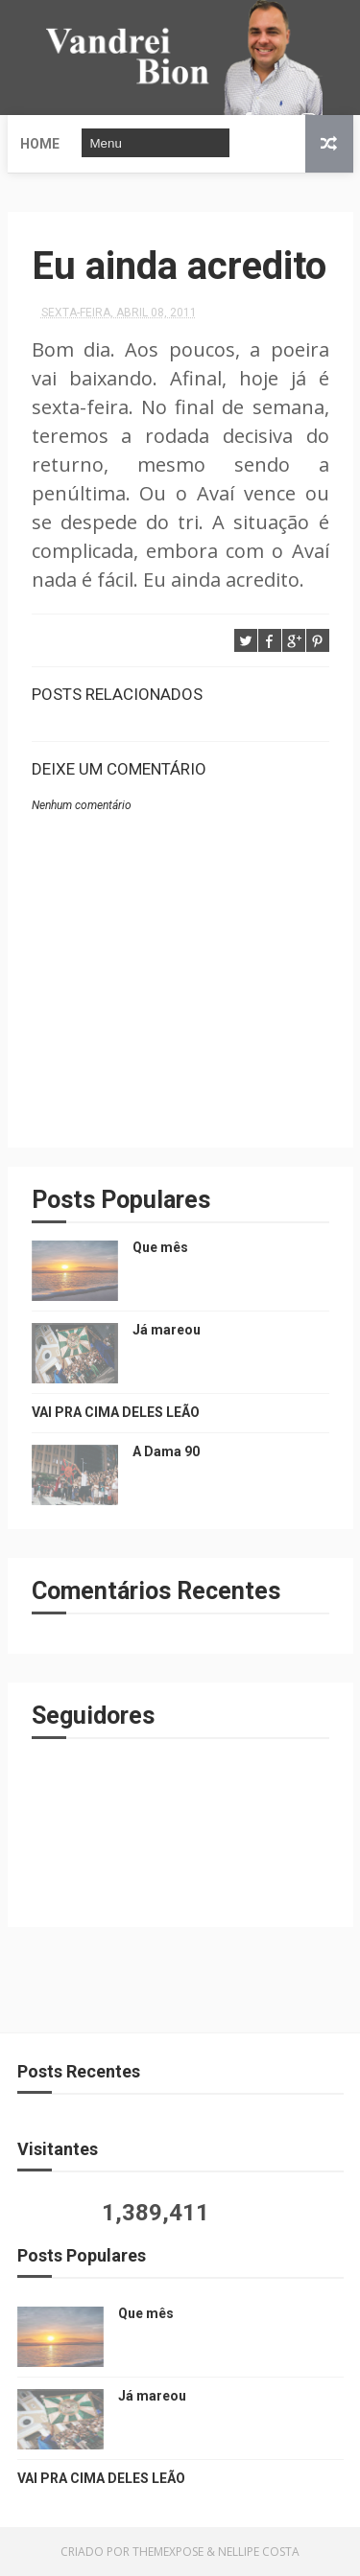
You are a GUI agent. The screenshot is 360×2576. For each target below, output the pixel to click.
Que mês (160, 1247)
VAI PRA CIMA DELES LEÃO (116, 1412)
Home (40, 143)
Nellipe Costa (259, 2551)
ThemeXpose (168, 2551)
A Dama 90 (166, 1451)
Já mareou (166, 1329)
